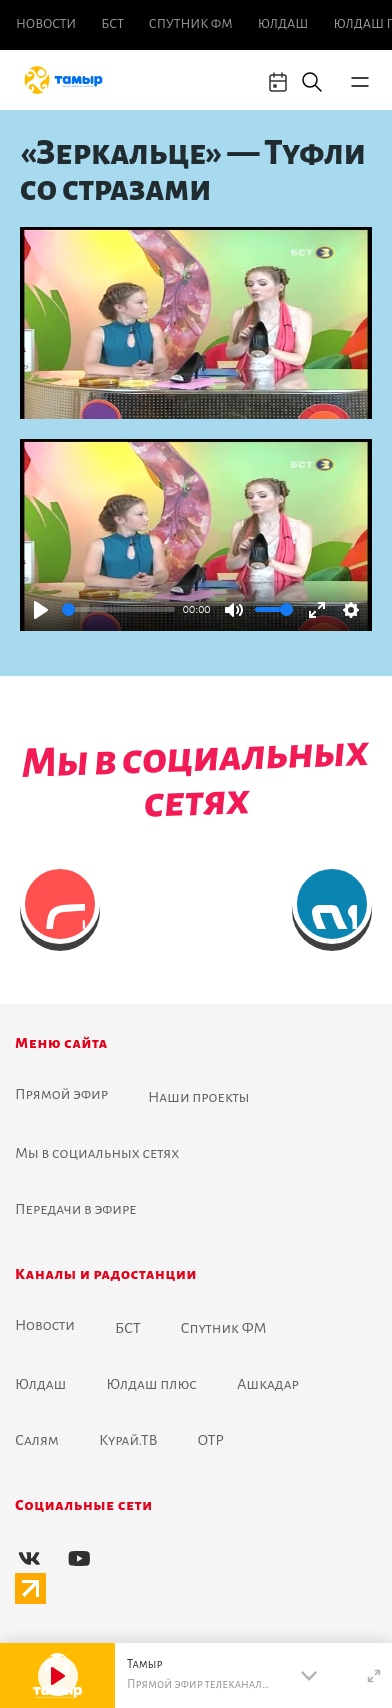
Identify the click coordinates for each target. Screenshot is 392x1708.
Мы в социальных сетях (97, 1153)
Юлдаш (283, 24)
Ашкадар (268, 1384)
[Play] (41, 610)
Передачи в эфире (76, 1209)
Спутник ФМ (191, 24)
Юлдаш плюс (151, 1384)
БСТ (112, 24)
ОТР (211, 1440)
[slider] (118, 609)
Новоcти (46, 24)
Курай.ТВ (128, 1440)
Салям (37, 1440)
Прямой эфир (61, 1094)
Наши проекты (199, 1097)
